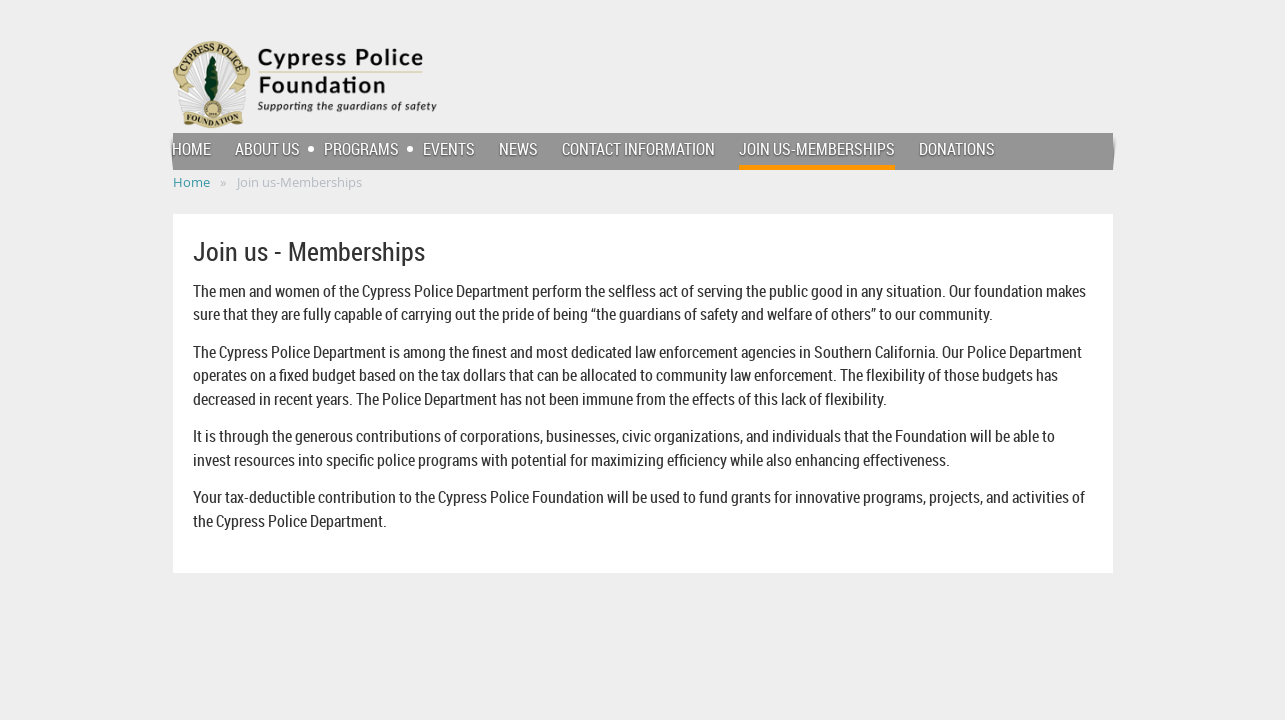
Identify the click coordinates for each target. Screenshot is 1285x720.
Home (191, 182)
